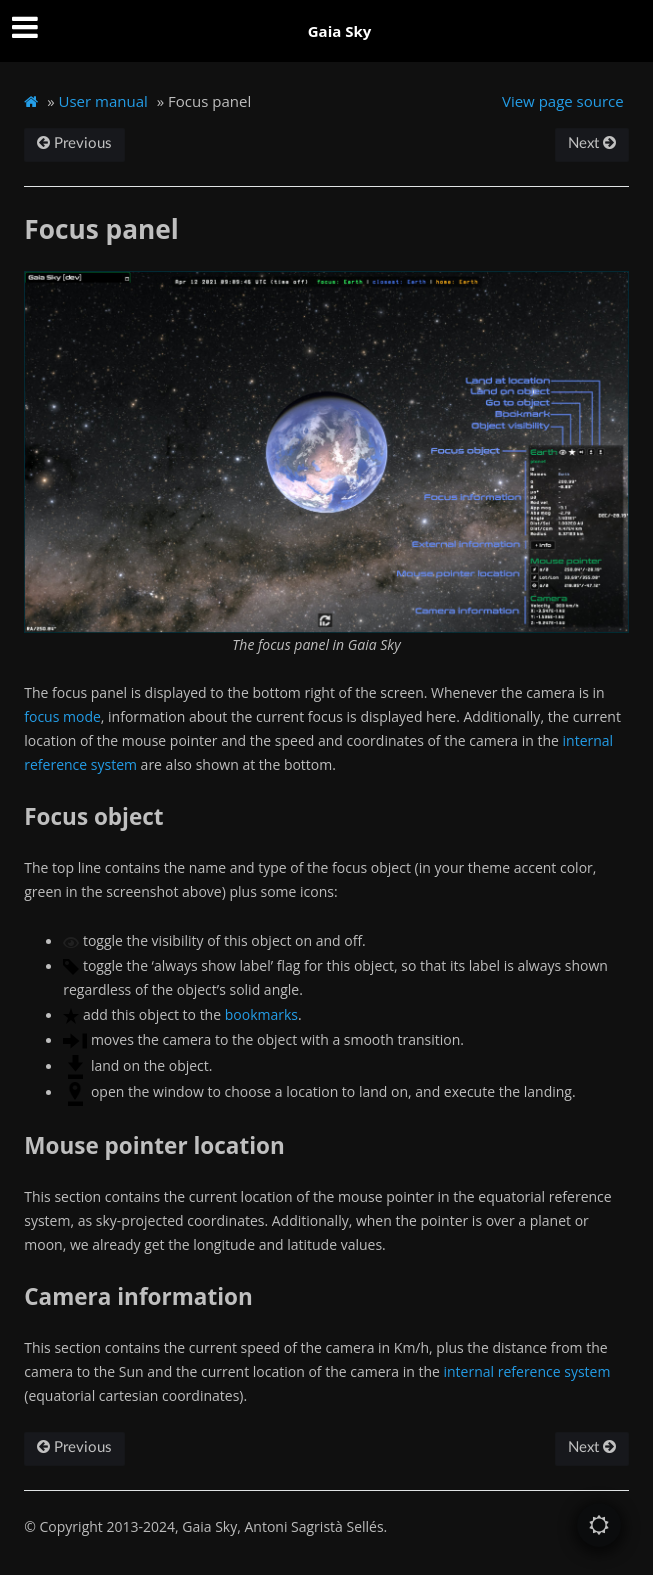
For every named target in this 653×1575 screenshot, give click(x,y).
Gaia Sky (340, 31)
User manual (103, 101)
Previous (74, 143)
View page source (563, 101)
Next (592, 143)
